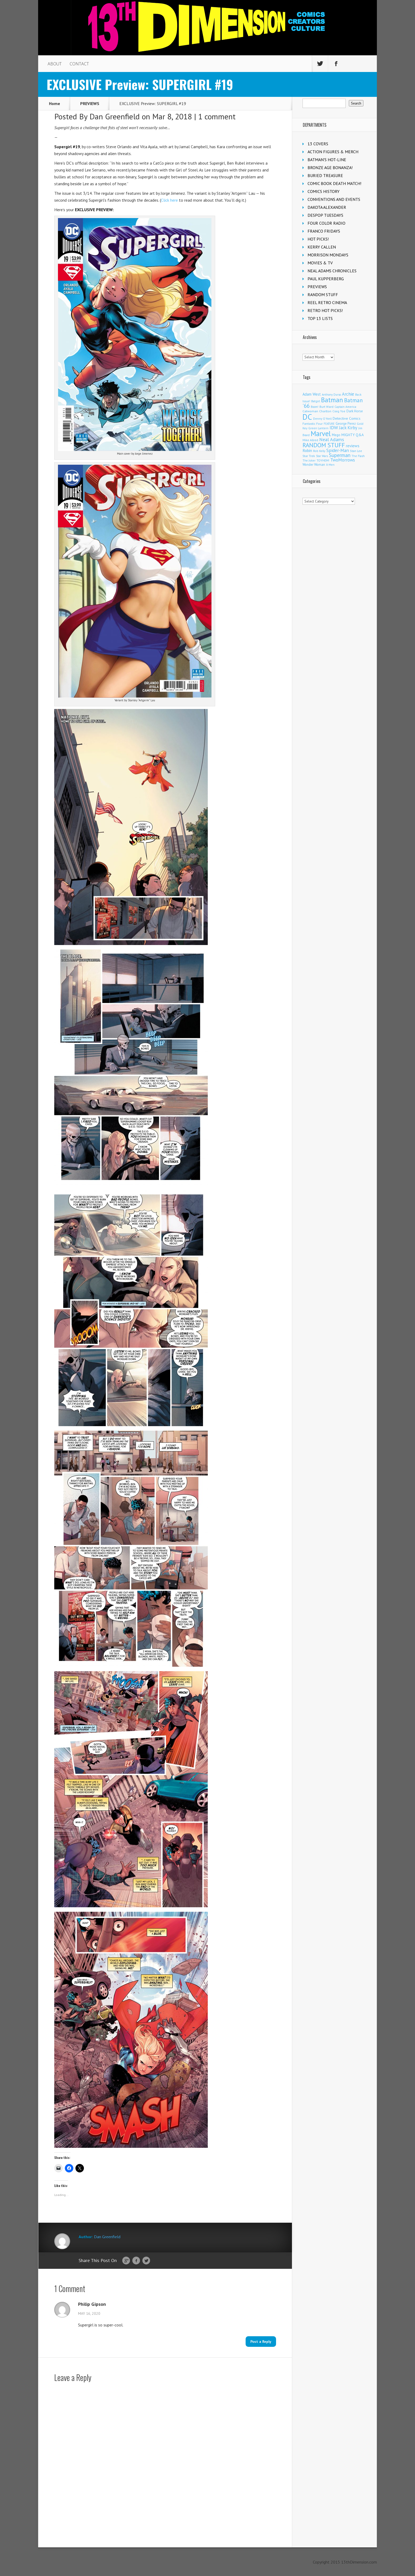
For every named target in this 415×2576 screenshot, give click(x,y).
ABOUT (55, 64)
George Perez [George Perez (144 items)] (346, 423)
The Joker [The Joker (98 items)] (309, 460)
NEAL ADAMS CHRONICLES (332, 270)
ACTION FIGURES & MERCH (333, 151)
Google (126, 2261)
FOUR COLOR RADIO (326, 223)
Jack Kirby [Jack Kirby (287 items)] (348, 428)
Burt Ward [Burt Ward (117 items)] (326, 407)
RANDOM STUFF (323, 294)
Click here (169, 200)
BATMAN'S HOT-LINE (327, 159)
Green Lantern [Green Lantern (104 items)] (318, 428)
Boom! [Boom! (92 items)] (314, 407)
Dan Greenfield (114, 116)
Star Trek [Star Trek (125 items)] (309, 456)
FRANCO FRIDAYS (324, 231)
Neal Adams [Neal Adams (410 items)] (331, 439)
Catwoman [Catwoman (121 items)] (310, 411)
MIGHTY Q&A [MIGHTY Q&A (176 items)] (352, 434)
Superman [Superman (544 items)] (339, 455)
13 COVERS (318, 143)
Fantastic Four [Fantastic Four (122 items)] (313, 424)
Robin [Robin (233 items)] (307, 450)
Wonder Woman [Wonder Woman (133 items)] (314, 464)
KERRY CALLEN (322, 247)
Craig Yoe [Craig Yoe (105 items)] (338, 411)
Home (54, 103)
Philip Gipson (92, 2304)
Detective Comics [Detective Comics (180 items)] (346, 418)
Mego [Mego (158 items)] (336, 434)
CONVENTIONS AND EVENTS (334, 199)
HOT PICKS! (318, 239)
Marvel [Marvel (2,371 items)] (321, 433)
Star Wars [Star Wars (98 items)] (322, 456)
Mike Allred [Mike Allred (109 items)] (310, 440)
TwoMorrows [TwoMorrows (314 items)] (342, 460)
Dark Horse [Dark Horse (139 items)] (354, 411)
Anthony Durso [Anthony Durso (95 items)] (331, 394)
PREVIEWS (89, 103)
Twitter (146, 2261)
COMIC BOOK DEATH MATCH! (334, 183)
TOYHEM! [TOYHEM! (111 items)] (323, 460)
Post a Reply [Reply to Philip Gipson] (260, 2341)
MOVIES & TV (320, 262)
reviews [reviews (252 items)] (352, 445)
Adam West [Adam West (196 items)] (312, 394)
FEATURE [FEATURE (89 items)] (329, 424)
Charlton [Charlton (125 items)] (325, 411)
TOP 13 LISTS (320, 318)
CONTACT (79, 64)
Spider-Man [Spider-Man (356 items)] (337, 450)
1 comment (217, 116)
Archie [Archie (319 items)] (348, 394)
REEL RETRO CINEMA (327, 302)
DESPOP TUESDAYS (325, 215)
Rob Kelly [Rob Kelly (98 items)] (319, 451)
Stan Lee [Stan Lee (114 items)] (356, 451)
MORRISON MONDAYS (328, 254)
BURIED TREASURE (325, 175)
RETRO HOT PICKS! (325, 310)
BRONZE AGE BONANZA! (330, 167)
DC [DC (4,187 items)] (307, 417)
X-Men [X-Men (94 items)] (330, 465)
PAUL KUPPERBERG (326, 278)
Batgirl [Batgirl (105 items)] (315, 401)
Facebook (136, 2261)
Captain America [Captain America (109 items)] (345, 407)
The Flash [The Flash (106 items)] (358, 456)
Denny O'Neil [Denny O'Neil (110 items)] (322, 419)
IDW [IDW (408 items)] (334, 427)
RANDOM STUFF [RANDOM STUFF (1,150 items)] (324, 445)
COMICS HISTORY (324, 191)
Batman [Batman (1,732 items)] (332, 399)
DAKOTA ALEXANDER (327, 207)
